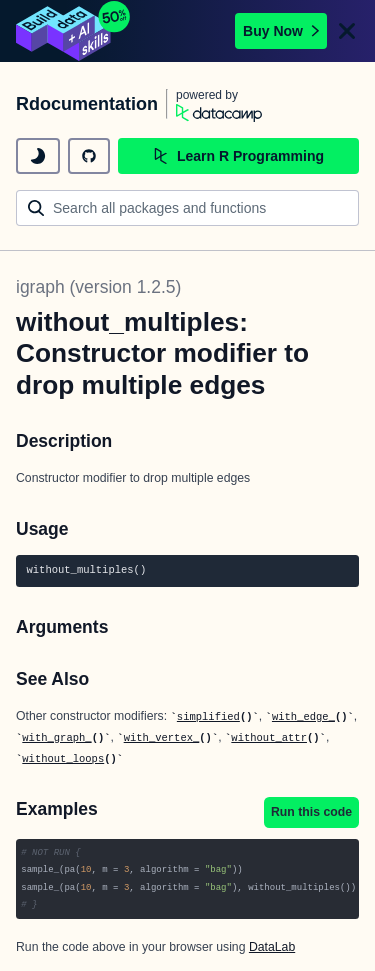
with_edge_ (303, 717)
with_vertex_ (162, 738)
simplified (208, 717)
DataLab (272, 947)
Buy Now (281, 31)
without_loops (63, 759)
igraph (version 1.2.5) (98, 287)
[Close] (347, 31)
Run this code (311, 812)
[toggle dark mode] (38, 156)
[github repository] (89, 156)
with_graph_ (56, 738)
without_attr (269, 738)
